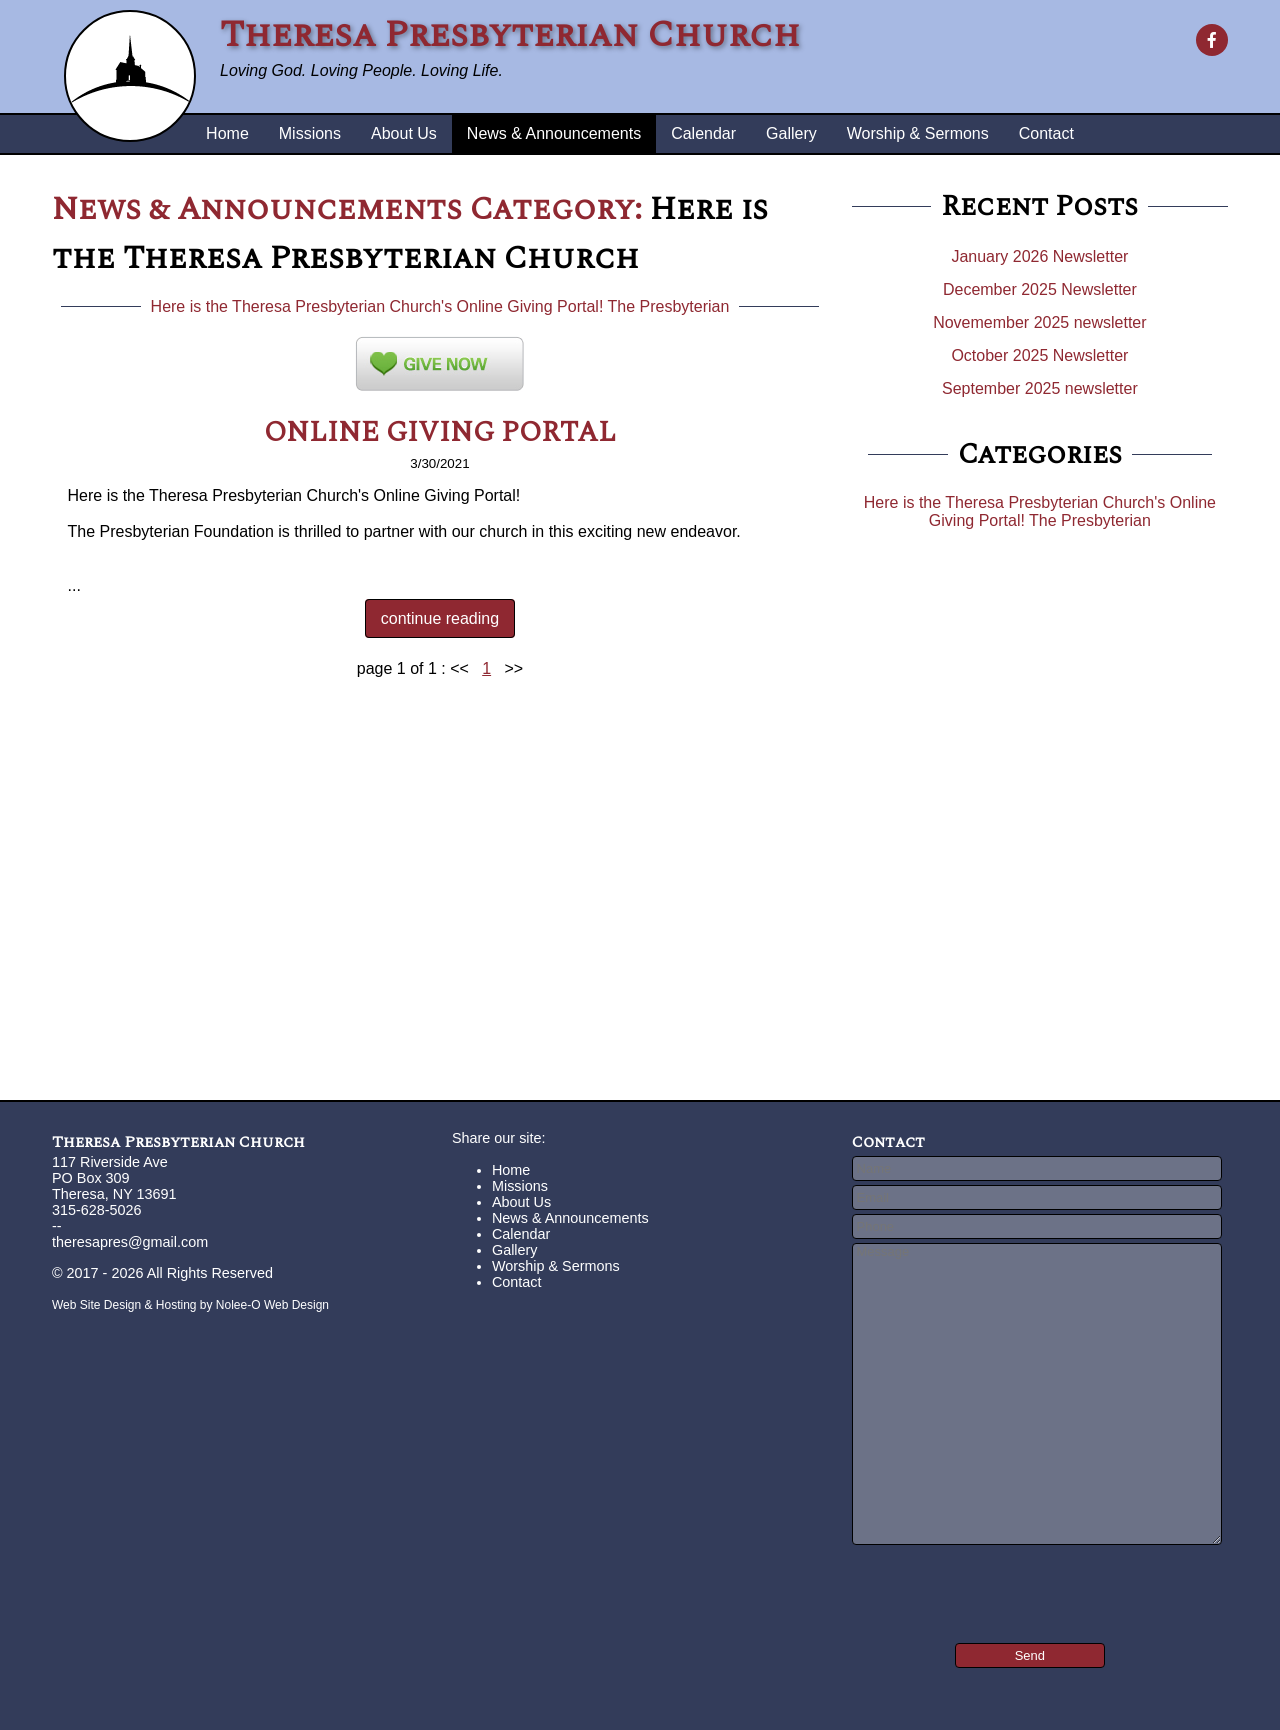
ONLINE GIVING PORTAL (440, 432)
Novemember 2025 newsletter (1039, 322)
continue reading (440, 618)
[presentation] (973, 1580)
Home (227, 133)
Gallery (791, 133)
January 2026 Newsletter (1039, 256)
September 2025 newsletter (1040, 388)
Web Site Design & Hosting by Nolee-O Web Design (190, 1305)
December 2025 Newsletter (1040, 289)
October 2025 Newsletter (1039, 355)
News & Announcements (554, 133)
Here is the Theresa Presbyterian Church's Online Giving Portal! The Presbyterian (440, 306)
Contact (1046, 133)
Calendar (703, 133)
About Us (404, 133)
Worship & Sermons (918, 133)
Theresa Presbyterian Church (178, 1142)
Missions (310, 133)
